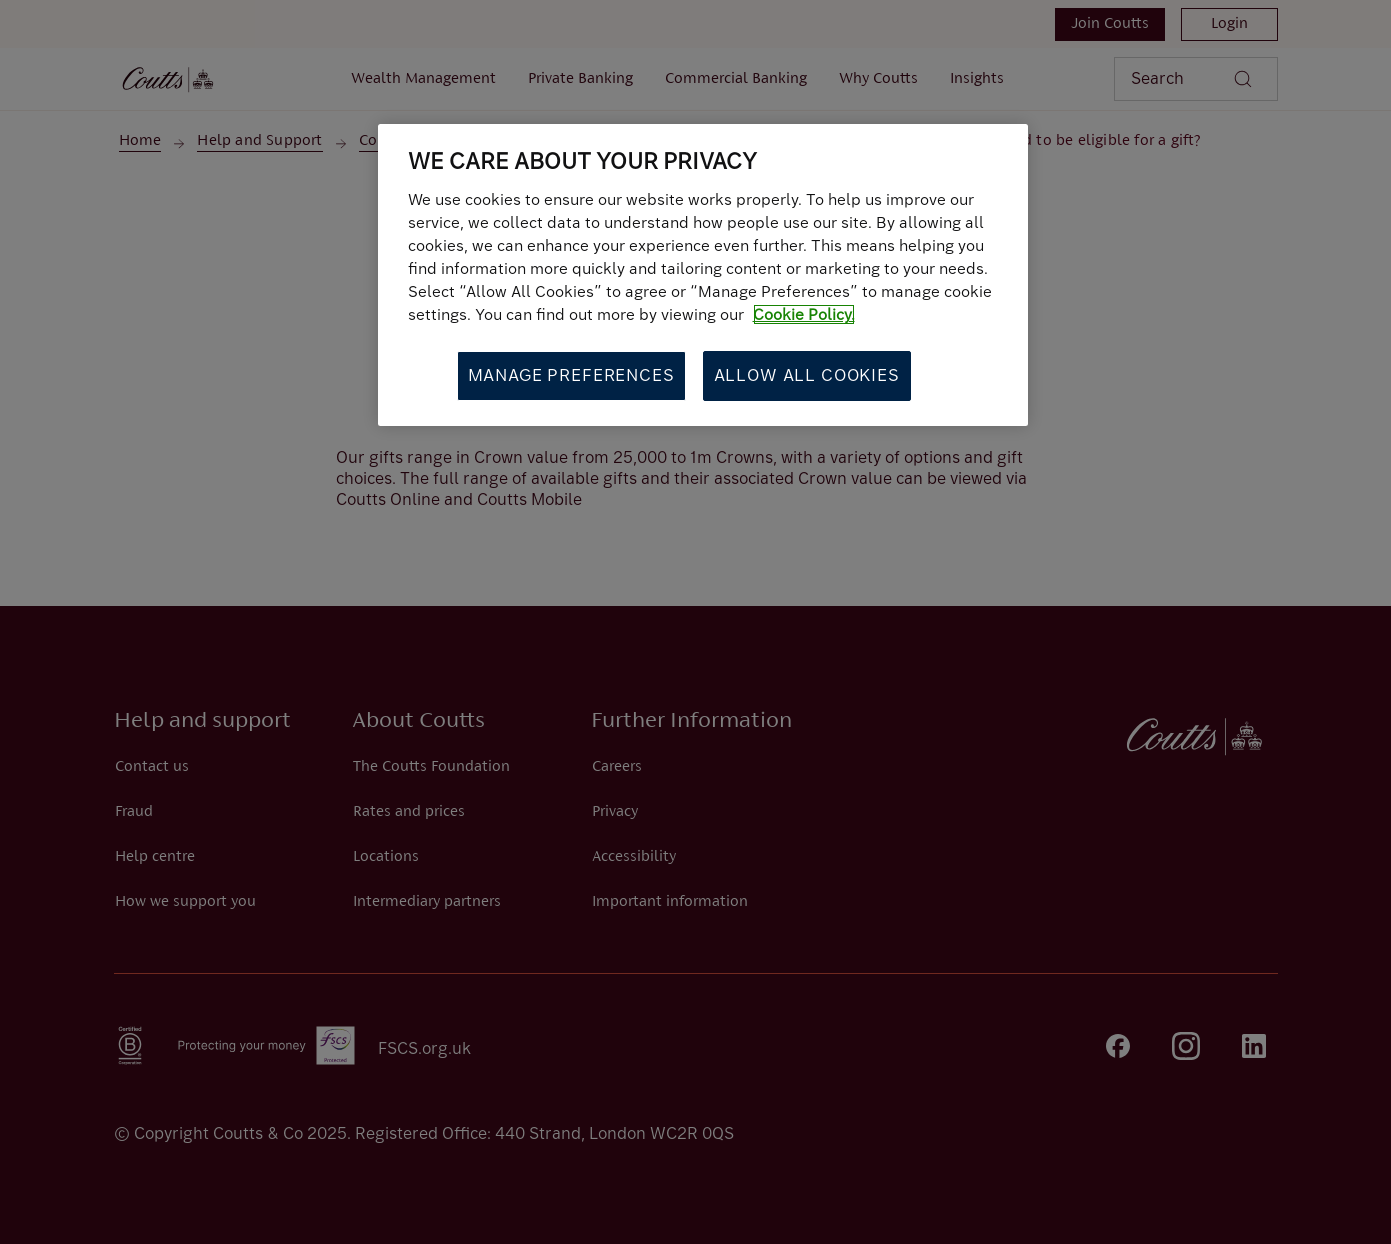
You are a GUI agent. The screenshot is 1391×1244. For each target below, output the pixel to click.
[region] (703, 275)
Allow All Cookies (807, 375)
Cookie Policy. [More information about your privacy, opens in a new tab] (804, 314)
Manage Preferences (571, 375)
